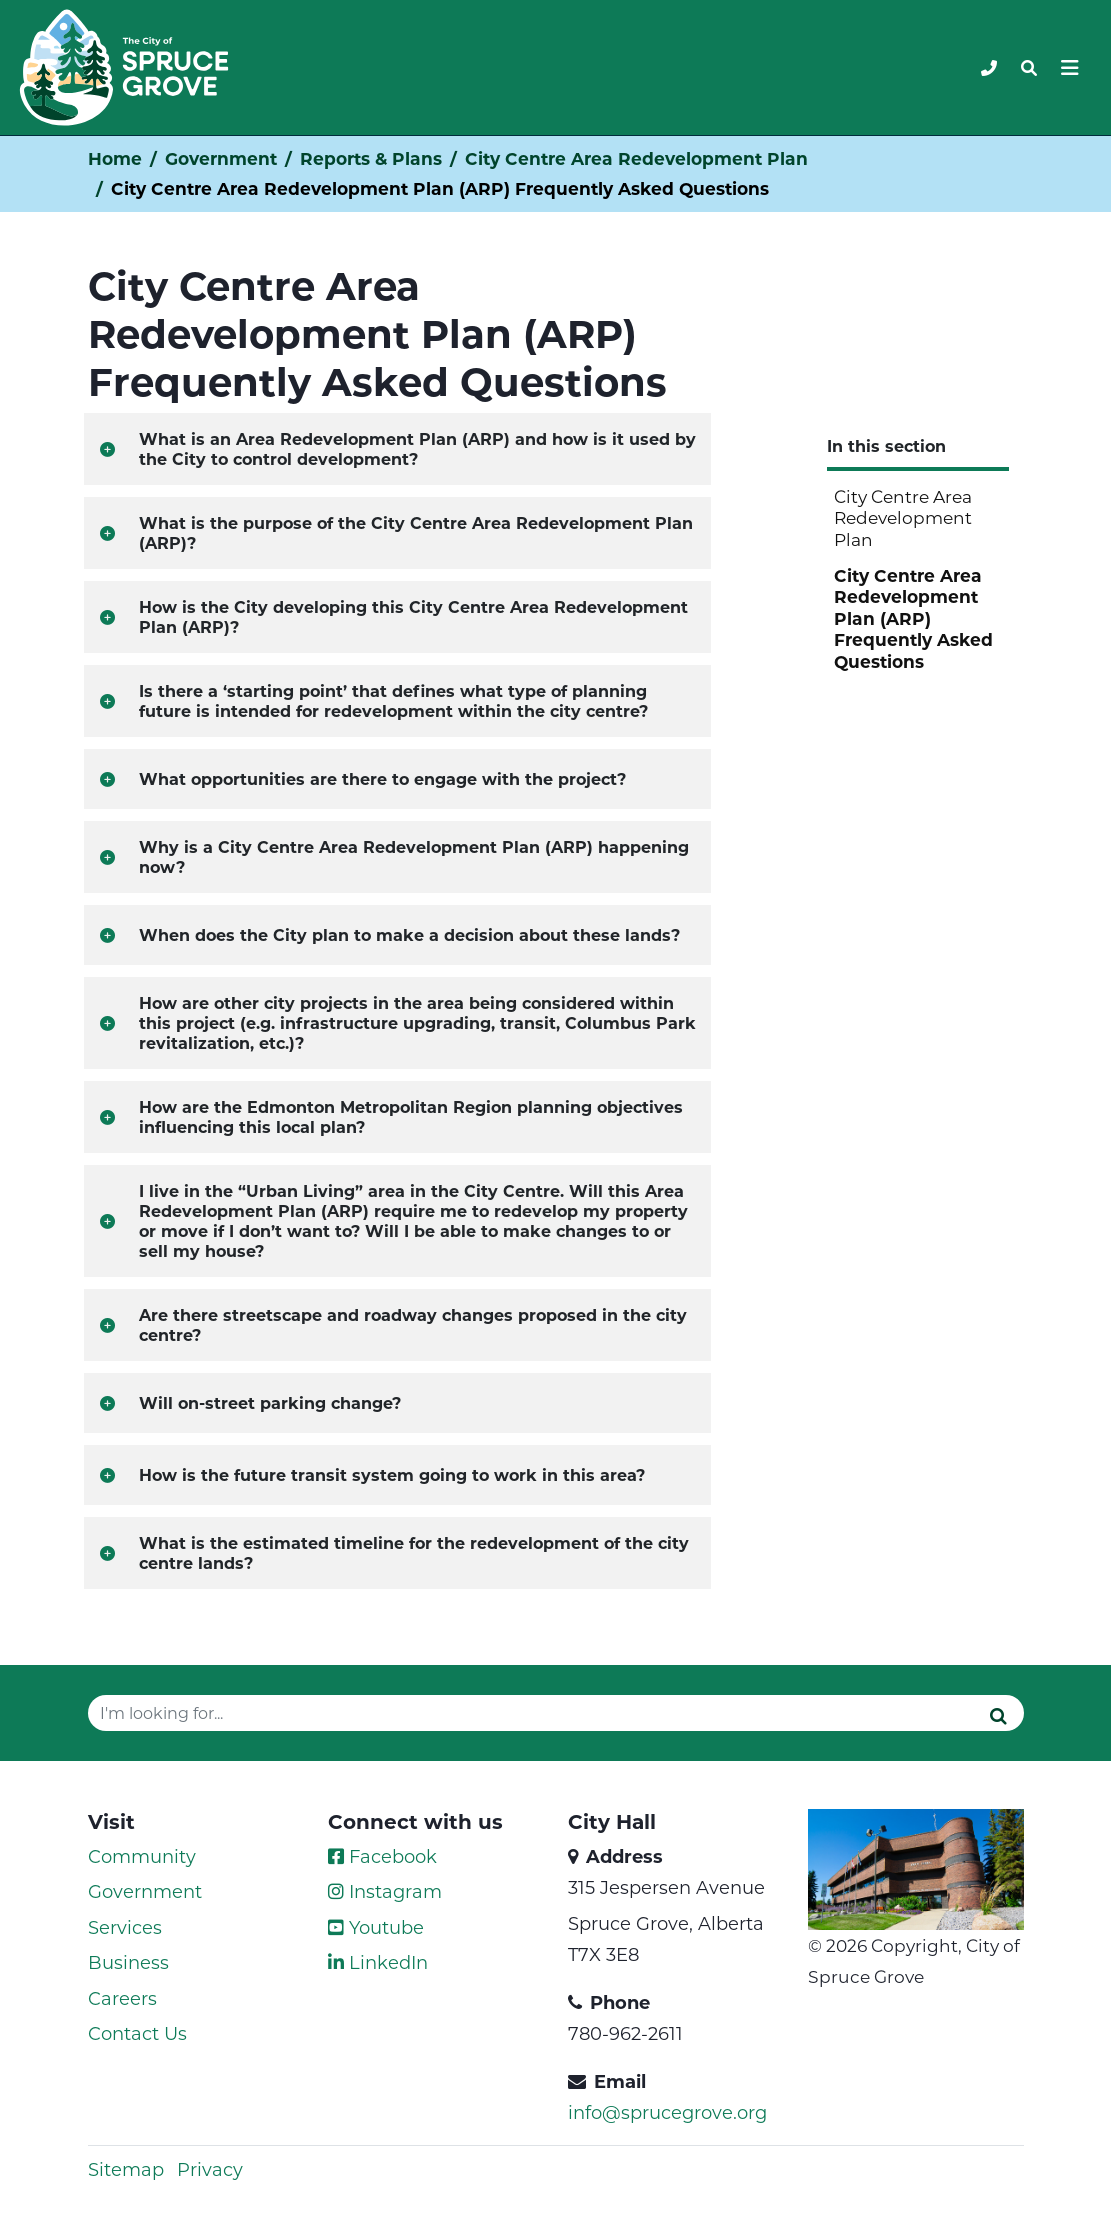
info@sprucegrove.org (667, 2112)
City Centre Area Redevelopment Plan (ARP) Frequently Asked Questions (913, 618)
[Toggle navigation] (1029, 68)
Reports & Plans (371, 158)
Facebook (382, 1856)
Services (125, 1927)
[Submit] (998, 1715)
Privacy (210, 2169)
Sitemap (126, 2169)
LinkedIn (378, 1962)
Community (142, 1856)
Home (115, 158)
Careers (122, 1998)
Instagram (385, 1891)
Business (128, 1962)
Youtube (376, 1927)
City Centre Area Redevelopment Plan (636, 158)
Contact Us (137, 2033)
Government (221, 158)
